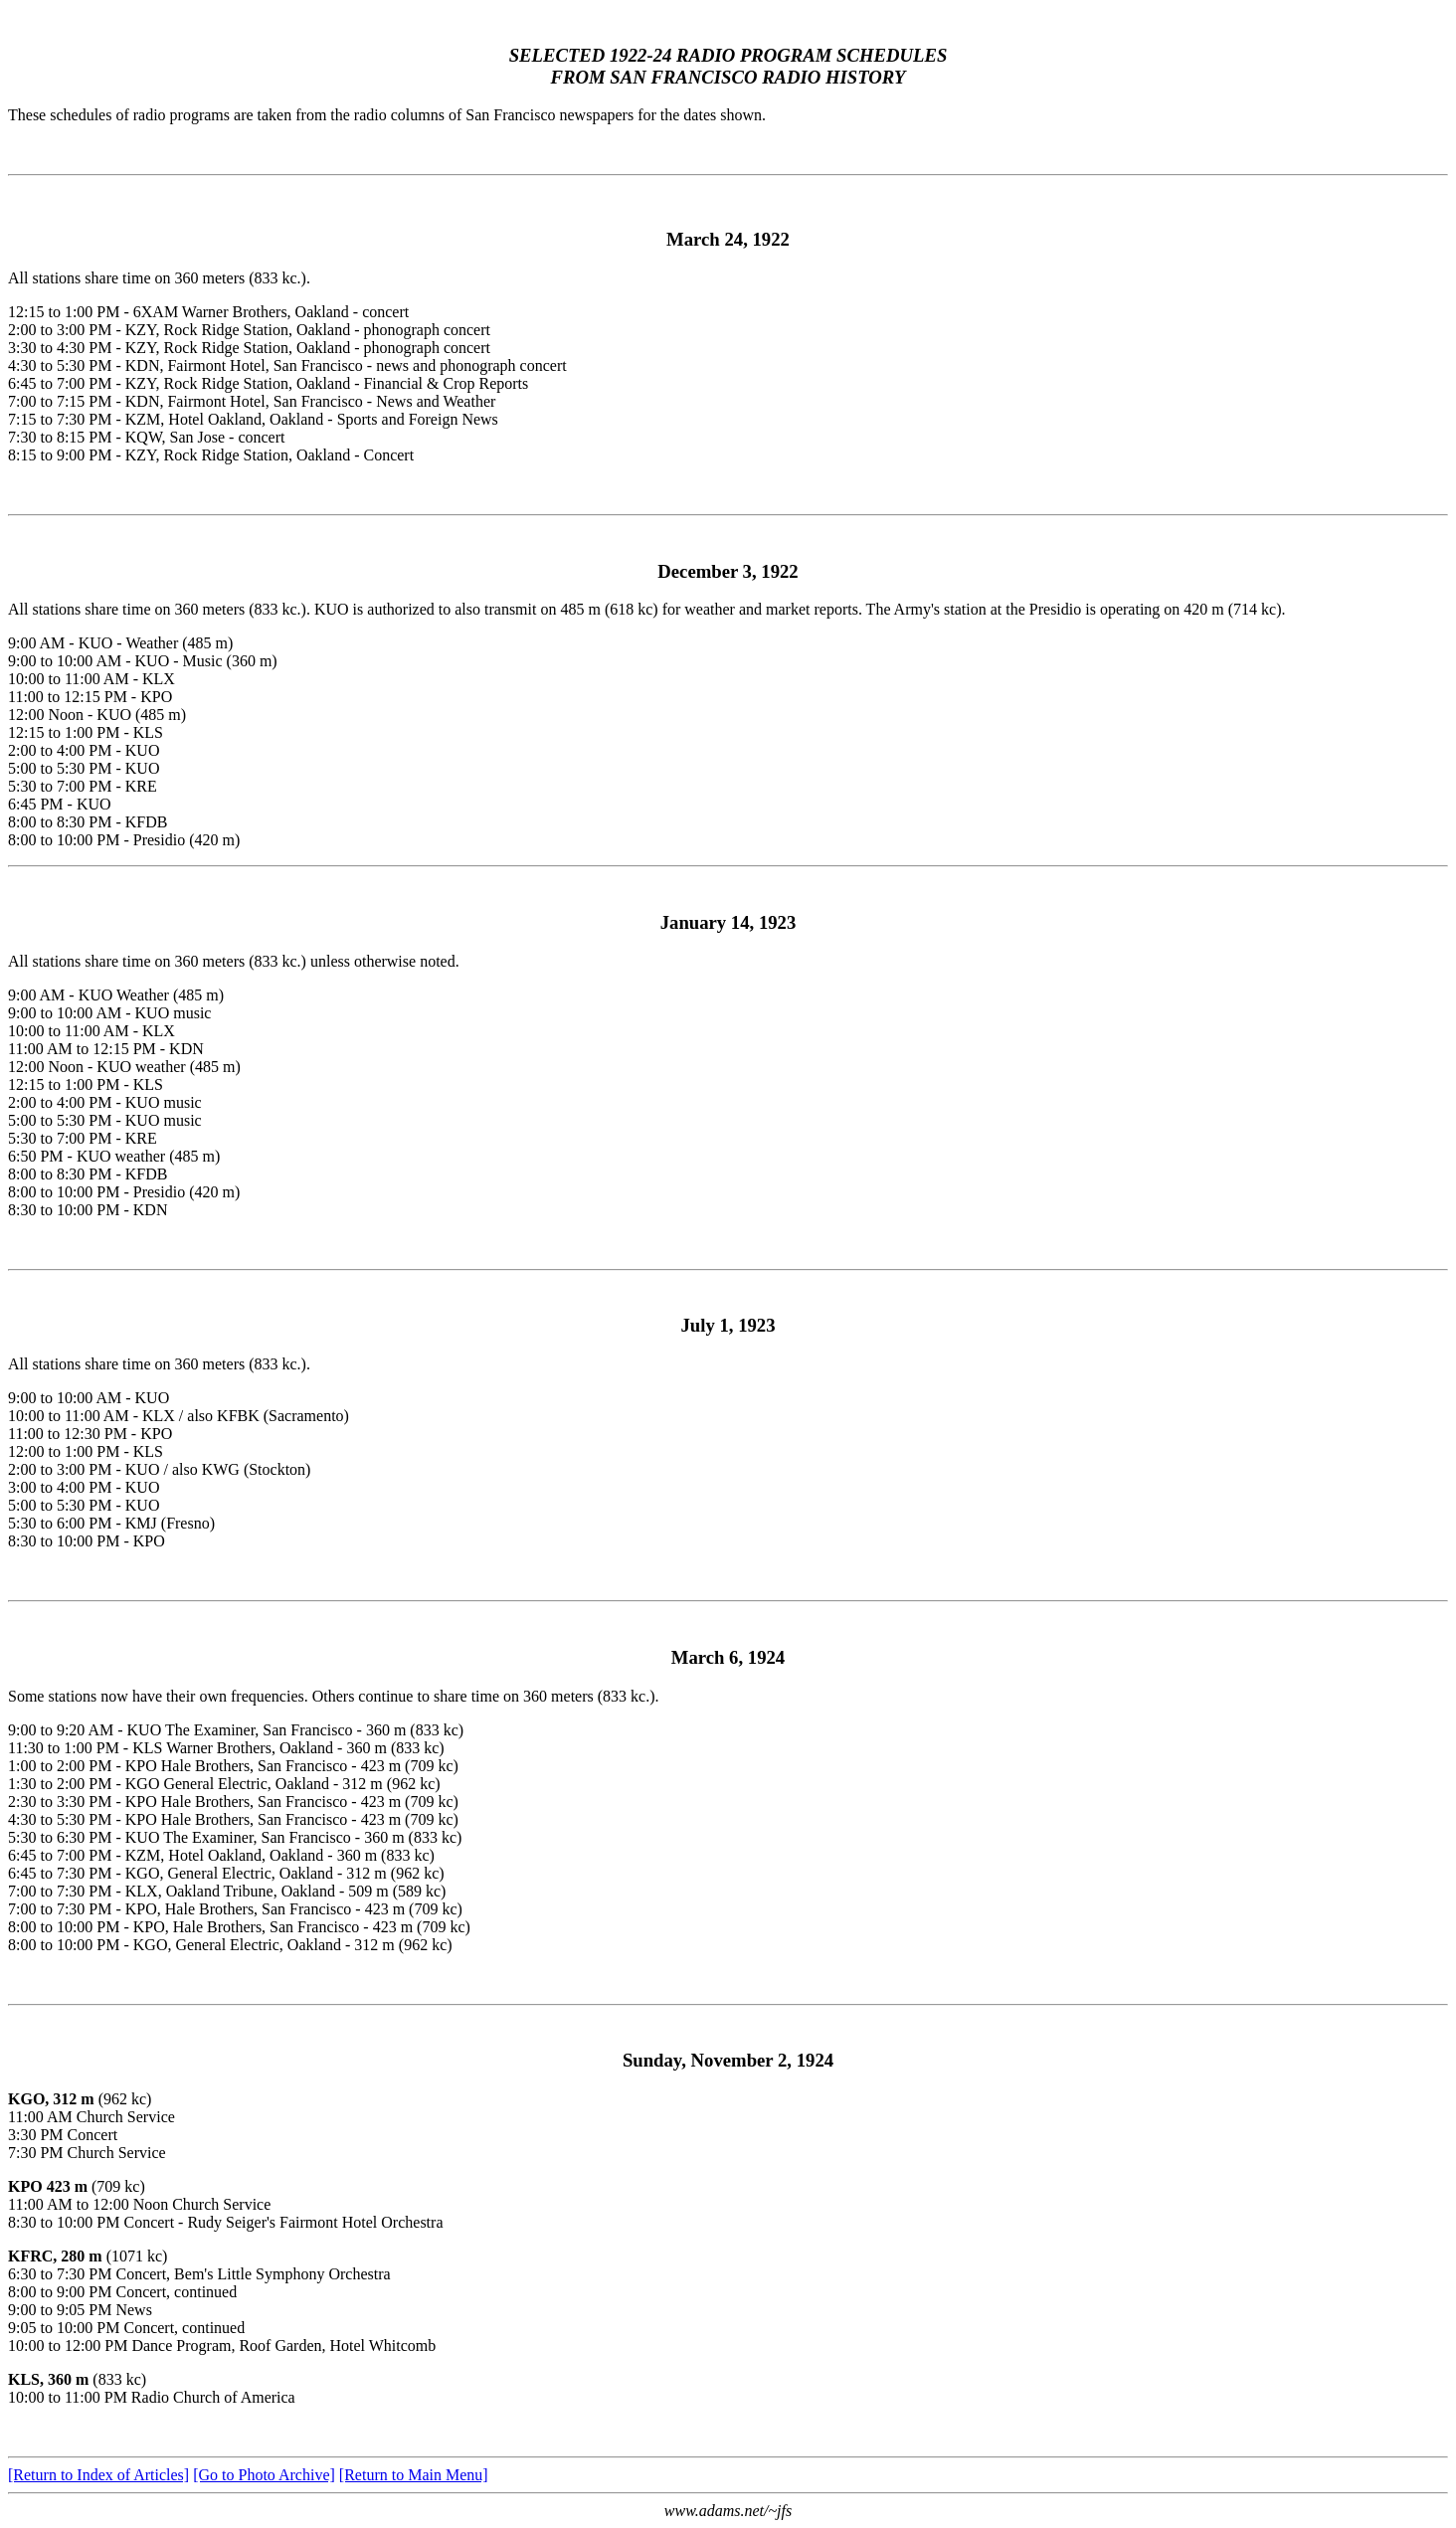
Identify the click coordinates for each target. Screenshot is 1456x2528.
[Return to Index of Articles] (98, 2474)
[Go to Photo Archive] (264, 2474)
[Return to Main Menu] (413, 2474)
